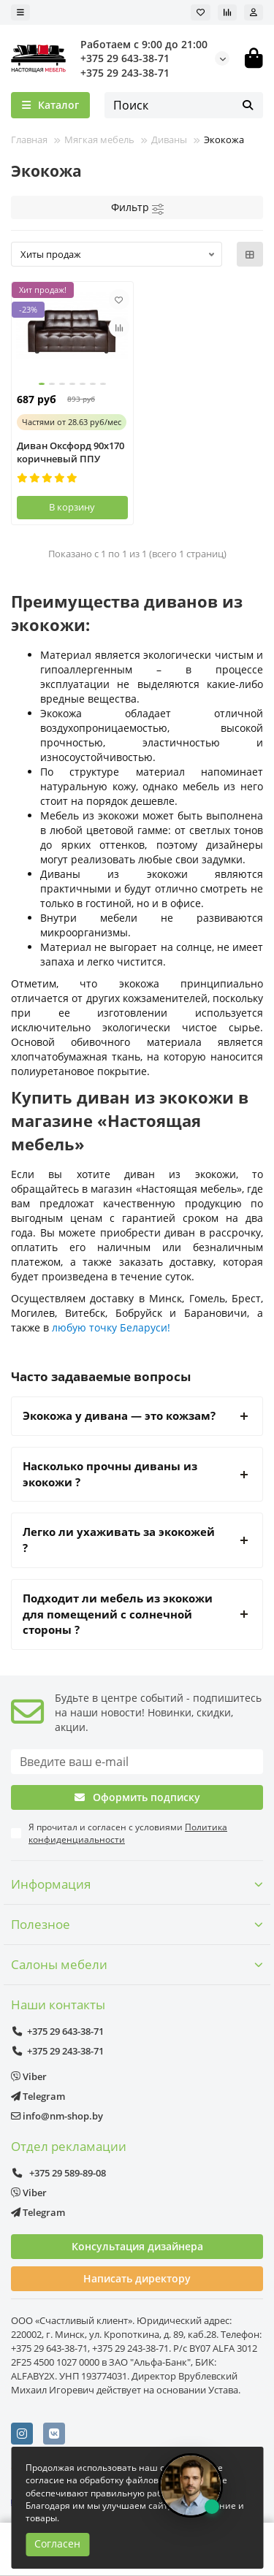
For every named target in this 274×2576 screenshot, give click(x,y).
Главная (29, 139)
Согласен (57, 2543)
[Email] (137, 1761)
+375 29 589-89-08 (58, 2172)
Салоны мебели (137, 1964)
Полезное (137, 1924)
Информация (137, 1884)
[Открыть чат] (191, 2485)
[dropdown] (20, 12)
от (71, 422)
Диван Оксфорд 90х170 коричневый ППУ (70, 452)
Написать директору (137, 2278)
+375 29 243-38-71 (125, 73)
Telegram (38, 2096)
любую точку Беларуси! (111, 1327)
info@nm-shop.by (57, 2115)
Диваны (169, 139)
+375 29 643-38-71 (125, 58)
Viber (29, 2076)
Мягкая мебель (99, 139)
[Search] (183, 105)
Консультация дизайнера (137, 2246)
